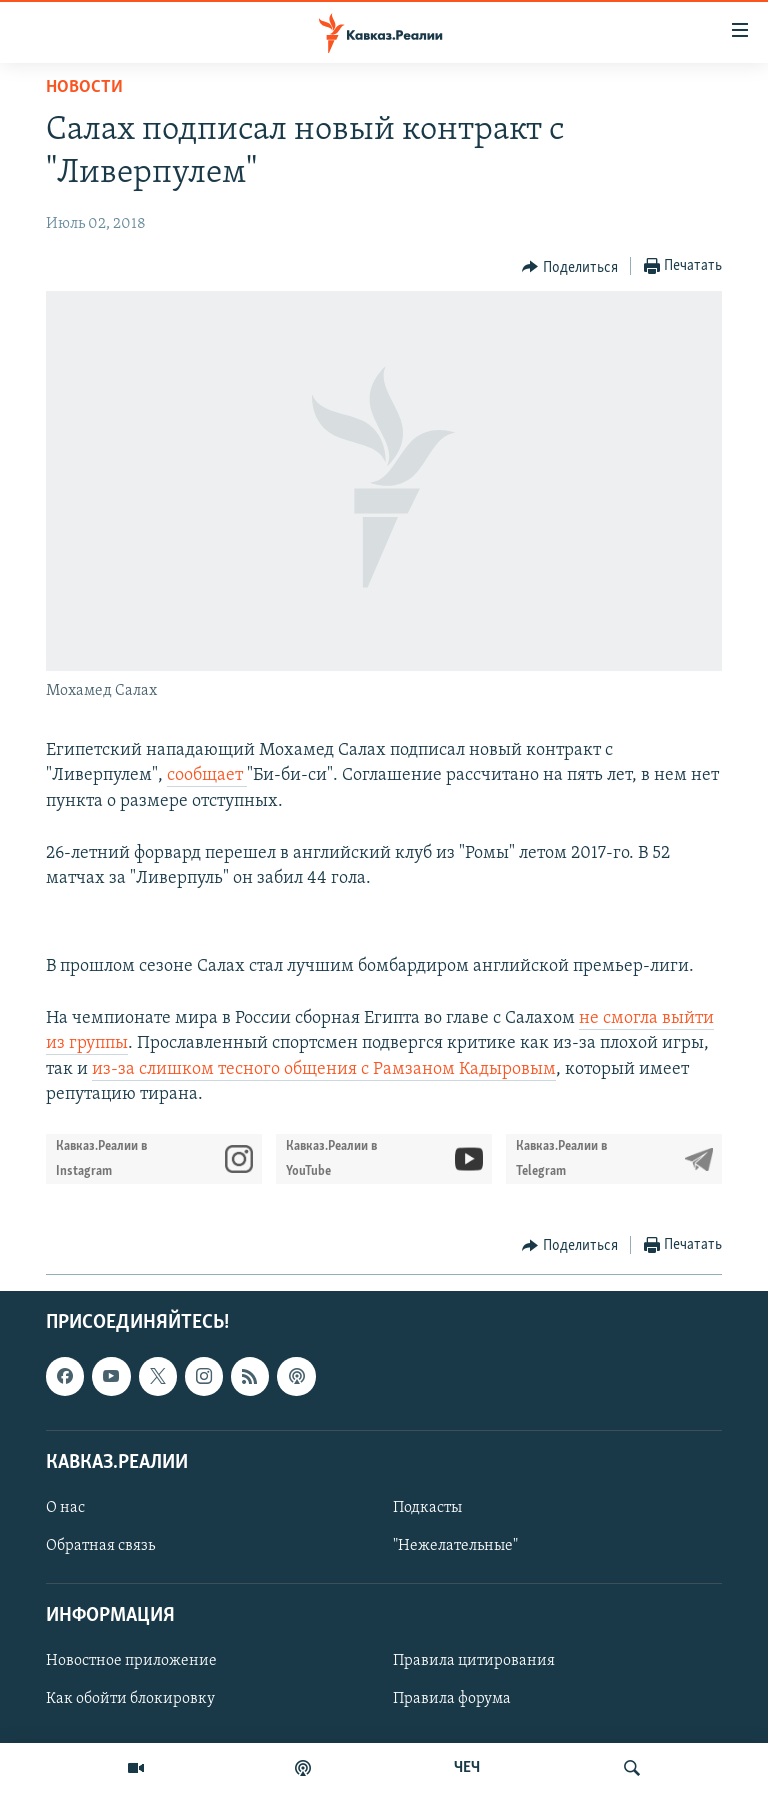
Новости (84, 87)
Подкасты (427, 1508)
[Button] (570, 267)
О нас (65, 1508)
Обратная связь (100, 1546)
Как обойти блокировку (130, 1700)
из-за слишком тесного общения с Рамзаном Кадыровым (324, 1069)
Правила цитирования (474, 1662)
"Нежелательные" (455, 1546)
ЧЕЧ (467, 1768)
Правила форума (452, 1700)
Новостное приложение (131, 1662)
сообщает (207, 775)
